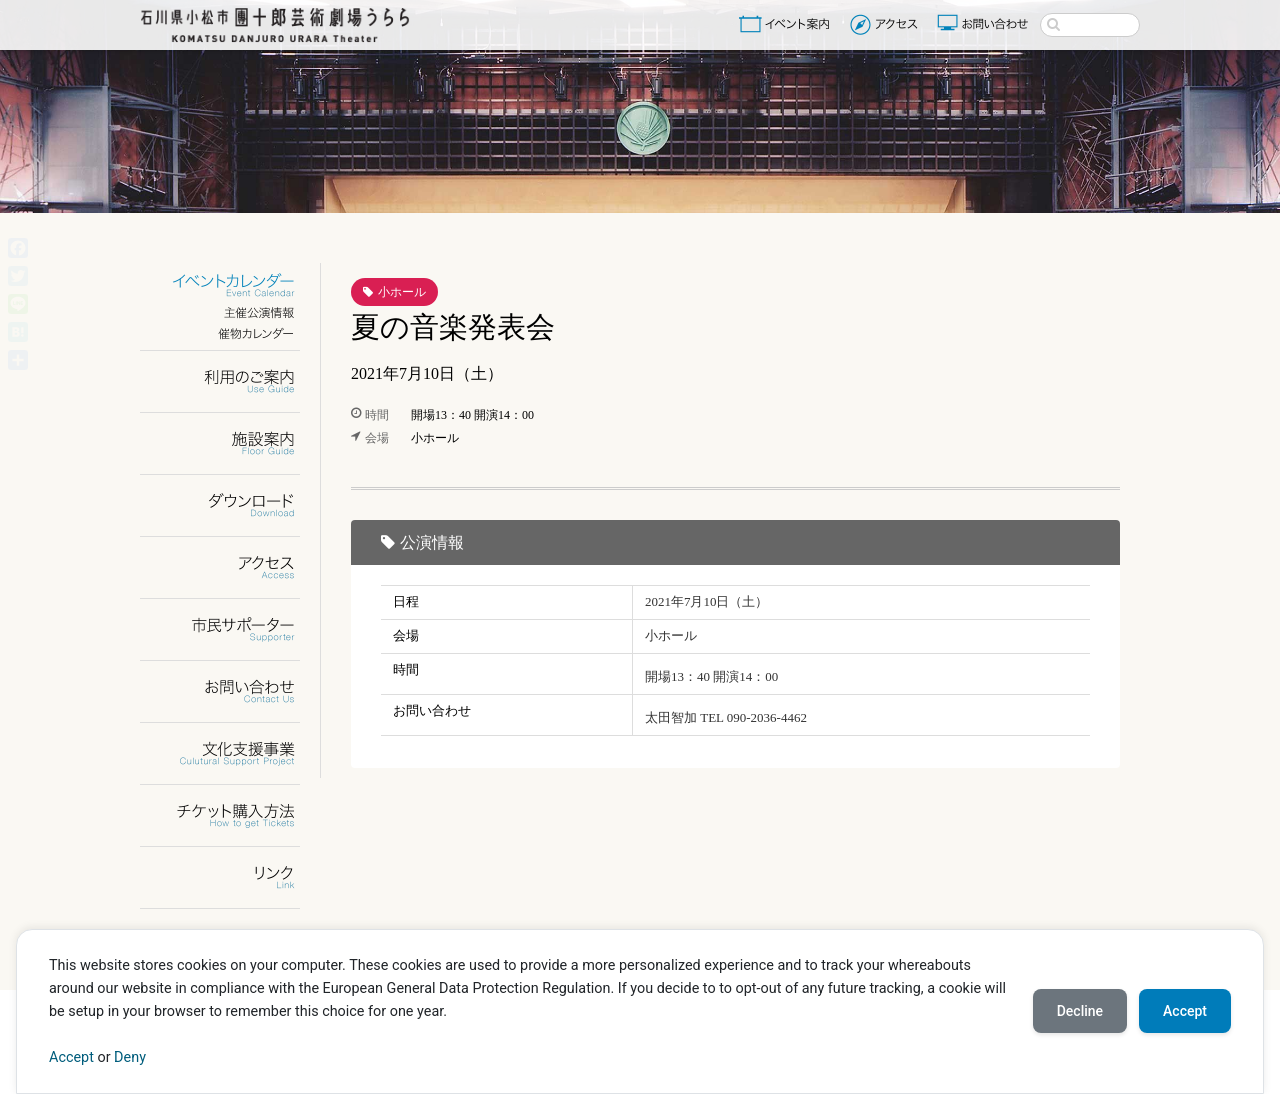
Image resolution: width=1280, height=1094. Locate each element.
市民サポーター (232, 629)
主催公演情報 (232, 312)
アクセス (886, 24)
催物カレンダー (232, 333)
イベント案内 (788, 24)
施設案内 (232, 443)
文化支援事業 (232, 753)
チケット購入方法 (232, 815)
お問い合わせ (985, 24)
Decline (1080, 1011)
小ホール (402, 292)
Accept (71, 1057)
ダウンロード (232, 505)
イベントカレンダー (232, 285)
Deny (130, 1057)
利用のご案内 (232, 381)
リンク (232, 877)
